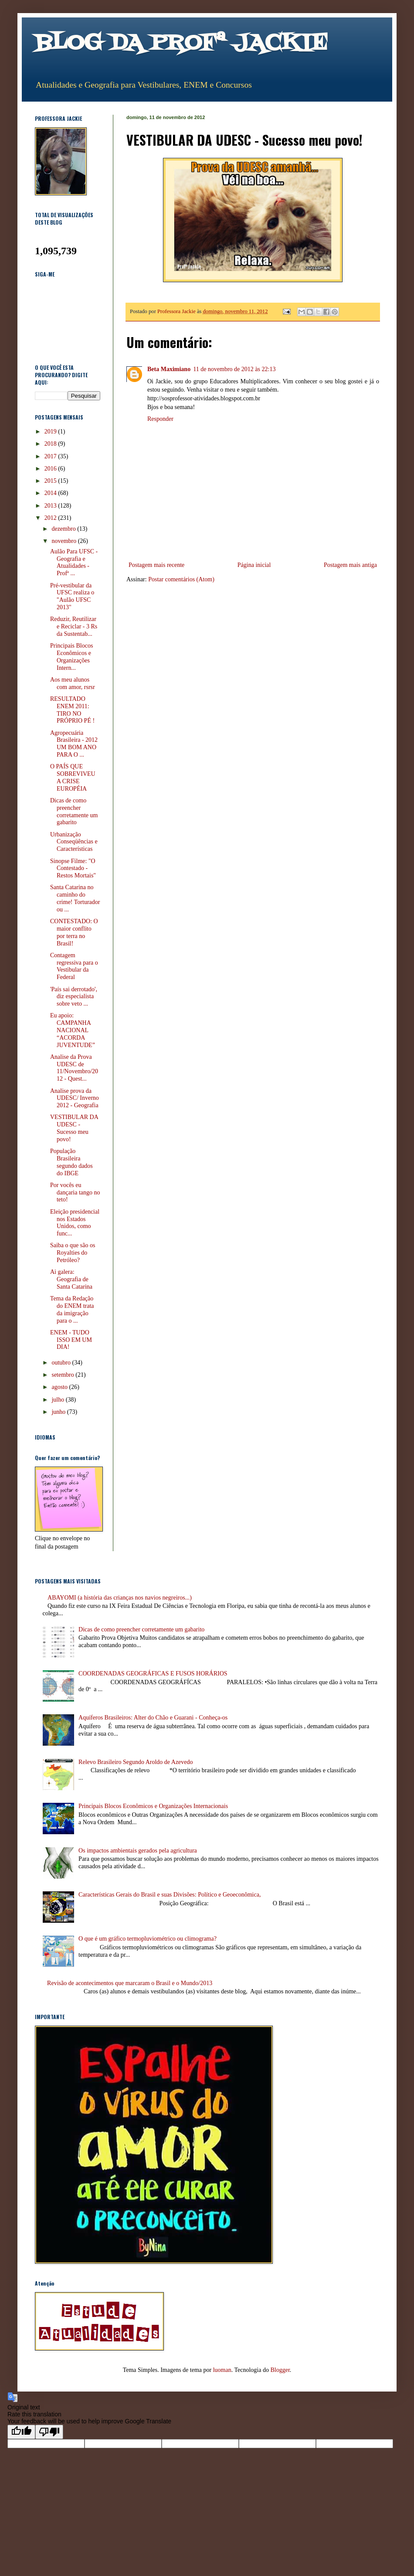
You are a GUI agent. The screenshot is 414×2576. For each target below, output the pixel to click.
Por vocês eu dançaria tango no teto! (75, 1192)
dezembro (64, 528)
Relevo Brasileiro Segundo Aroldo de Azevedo (135, 1762)
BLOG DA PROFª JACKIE (181, 43)
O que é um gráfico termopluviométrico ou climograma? (147, 1938)
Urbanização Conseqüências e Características (74, 842)
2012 (51, 518)
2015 (51, 481)
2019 (51, 431)
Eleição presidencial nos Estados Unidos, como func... (74, 1222)
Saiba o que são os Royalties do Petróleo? (72, 1252)
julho (58, 1399)
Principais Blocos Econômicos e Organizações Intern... (71, 656)
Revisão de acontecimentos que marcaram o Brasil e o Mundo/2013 (129, 1983)
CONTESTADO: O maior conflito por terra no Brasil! (74, 932)
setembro (63, 1375)
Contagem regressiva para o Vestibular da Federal (74, 966)
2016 (51, 468)
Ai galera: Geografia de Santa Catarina (71, 1279)
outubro (61, 1362)
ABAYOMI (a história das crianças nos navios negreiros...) (120, 1597)
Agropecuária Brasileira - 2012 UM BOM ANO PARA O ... (74, 744)
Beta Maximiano (168, 369)
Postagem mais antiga (350, 565)
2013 (51, 505)
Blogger (279, 2370)
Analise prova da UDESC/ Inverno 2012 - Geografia (74, 1098)
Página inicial (254, 565)
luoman (222, 2370)
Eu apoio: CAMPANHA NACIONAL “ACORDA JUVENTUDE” (72, 1030)
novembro (64, 541)
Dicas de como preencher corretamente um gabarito (74, 811)
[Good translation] (21, 2432)
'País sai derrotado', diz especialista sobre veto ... (73, 996)
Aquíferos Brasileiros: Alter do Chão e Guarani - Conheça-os (152, 1717)
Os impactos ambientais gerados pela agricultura (137, 1850)
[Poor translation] (49, 2432)
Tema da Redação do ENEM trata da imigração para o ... (72, 1309)
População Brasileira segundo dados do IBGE (71, 1162)
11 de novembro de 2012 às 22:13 (234, 369)
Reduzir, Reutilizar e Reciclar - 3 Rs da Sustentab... (73, 626)
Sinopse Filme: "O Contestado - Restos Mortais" (73, 868)
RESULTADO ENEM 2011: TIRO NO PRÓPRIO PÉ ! (72, 710)
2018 (51, 443)
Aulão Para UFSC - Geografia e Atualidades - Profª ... (74, 562)
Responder (160, 419)
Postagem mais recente (156, 565)
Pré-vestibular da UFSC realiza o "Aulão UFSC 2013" (72, 596)
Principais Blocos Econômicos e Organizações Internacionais (153, 1806)
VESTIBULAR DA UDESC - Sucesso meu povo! (74, 1128)
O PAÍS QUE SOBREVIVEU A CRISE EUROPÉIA (72, 777)
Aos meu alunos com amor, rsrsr (72, 683)
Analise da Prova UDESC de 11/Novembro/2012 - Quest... (74, 1068)
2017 (51, 456)
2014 (51, 493)
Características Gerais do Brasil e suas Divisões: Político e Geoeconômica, (169, 1894)
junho (59, 1412)
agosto (60, 1387)
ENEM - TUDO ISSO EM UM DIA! (71, 1340)
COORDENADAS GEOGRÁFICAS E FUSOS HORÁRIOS (152, 1673)
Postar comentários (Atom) (181, 579)
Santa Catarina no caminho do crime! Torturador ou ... (75, 898)
